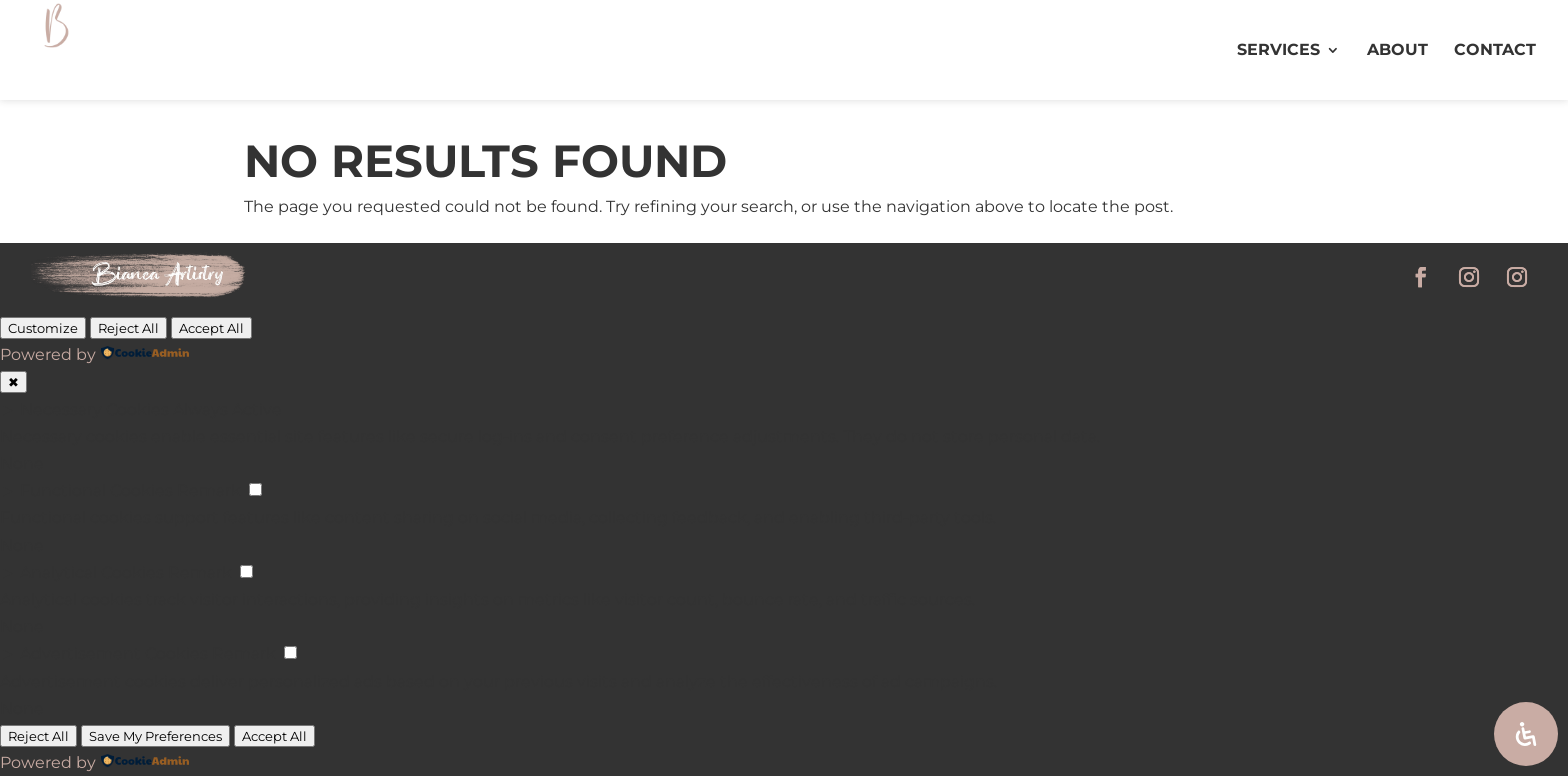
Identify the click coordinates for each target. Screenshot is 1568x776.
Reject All (128, 328)
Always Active (227, 409)
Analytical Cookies (92, 572)
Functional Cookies (96, 490)
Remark (209, 490)
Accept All (211, 328)
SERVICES (1278, 51)
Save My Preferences (155, 736)
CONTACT (1495, 51)
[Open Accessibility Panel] (1526, 734)
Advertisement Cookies (114, 653)
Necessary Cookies (94, 409)
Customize (43, 328)
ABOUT (1397, 51)
